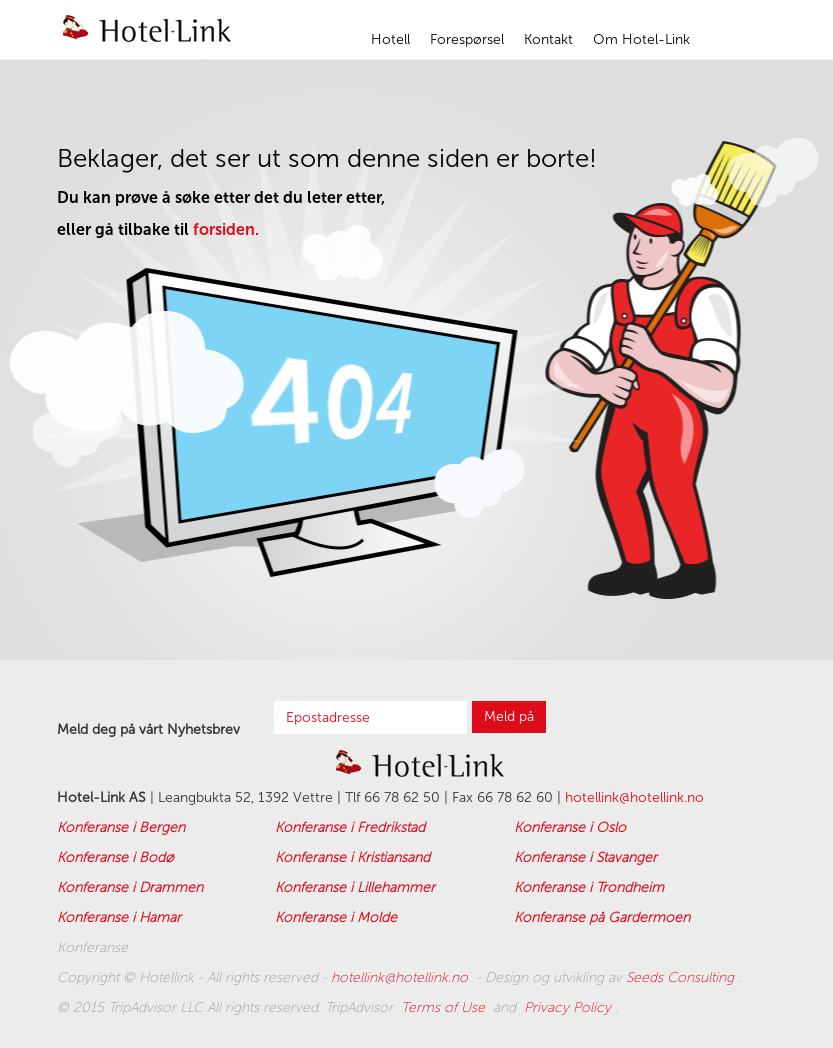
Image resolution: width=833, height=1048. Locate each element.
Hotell (390, 39)
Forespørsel (467, 39)
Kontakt (548, 39)
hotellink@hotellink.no (634, 797)
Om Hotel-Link (641, 39)
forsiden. (226, 229)
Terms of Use (445, 1007)
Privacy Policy (569, 1007)
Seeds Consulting (682, 977)
